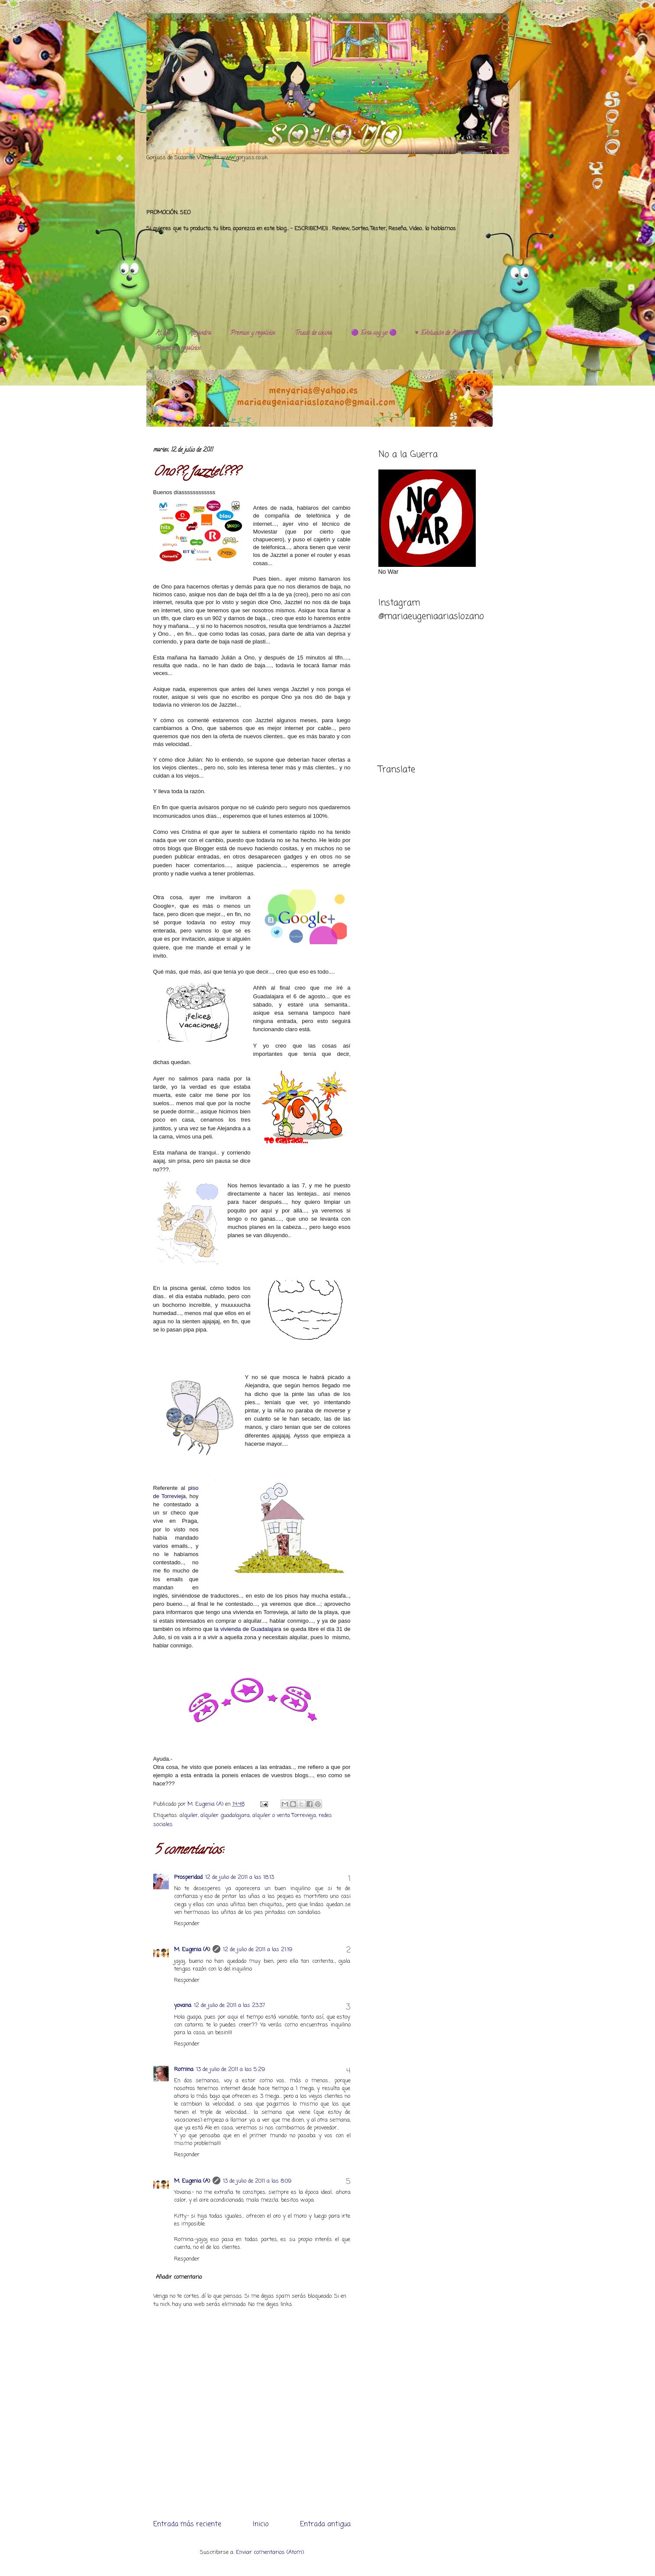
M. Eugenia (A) (206, 1804)
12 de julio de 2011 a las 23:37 (229, 2005)
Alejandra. (200, 333)
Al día (163, 333)
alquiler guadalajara (225, 1815)
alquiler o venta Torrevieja (284, 1815)
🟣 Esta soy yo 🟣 (374, 333)
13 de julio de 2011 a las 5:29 (230, 2069)
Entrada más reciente (187, 2524)
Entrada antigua (325, 2524)
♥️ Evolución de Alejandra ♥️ (447, 333)
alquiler (189, 1815)
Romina (184, 2069)
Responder (187, 1924)
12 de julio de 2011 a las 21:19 (257, 1950)
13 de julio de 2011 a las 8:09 (257, 2181)
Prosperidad (188, 1877)
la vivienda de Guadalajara (247, 1629)
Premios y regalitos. (253, 333)
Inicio (260, 2524)
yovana (182, 2005)
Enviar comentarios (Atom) (270, 2552)
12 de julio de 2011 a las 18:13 (239, 1877)
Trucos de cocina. (313, 333)
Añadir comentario (179, 2277)
